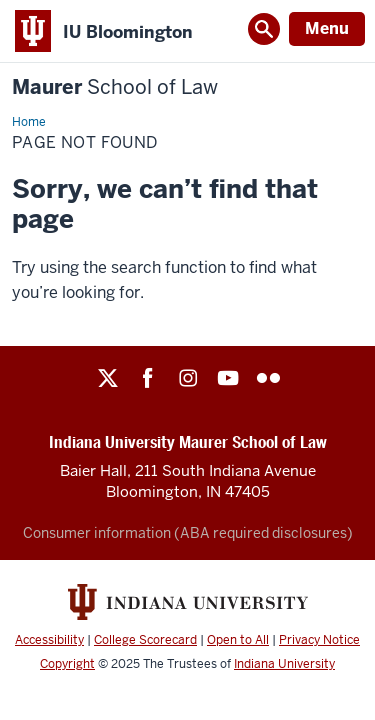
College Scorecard (145, 640)
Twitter (108, 378)
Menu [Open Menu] (327, 28)
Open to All (238, 640)
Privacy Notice (319, 640)
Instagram (188, 378)
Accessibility (49, 640)
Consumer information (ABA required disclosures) (188, 533)
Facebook (148, 378)
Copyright (67, 664)
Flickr (268, 378)
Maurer (115, 87)
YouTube (228, 378)
